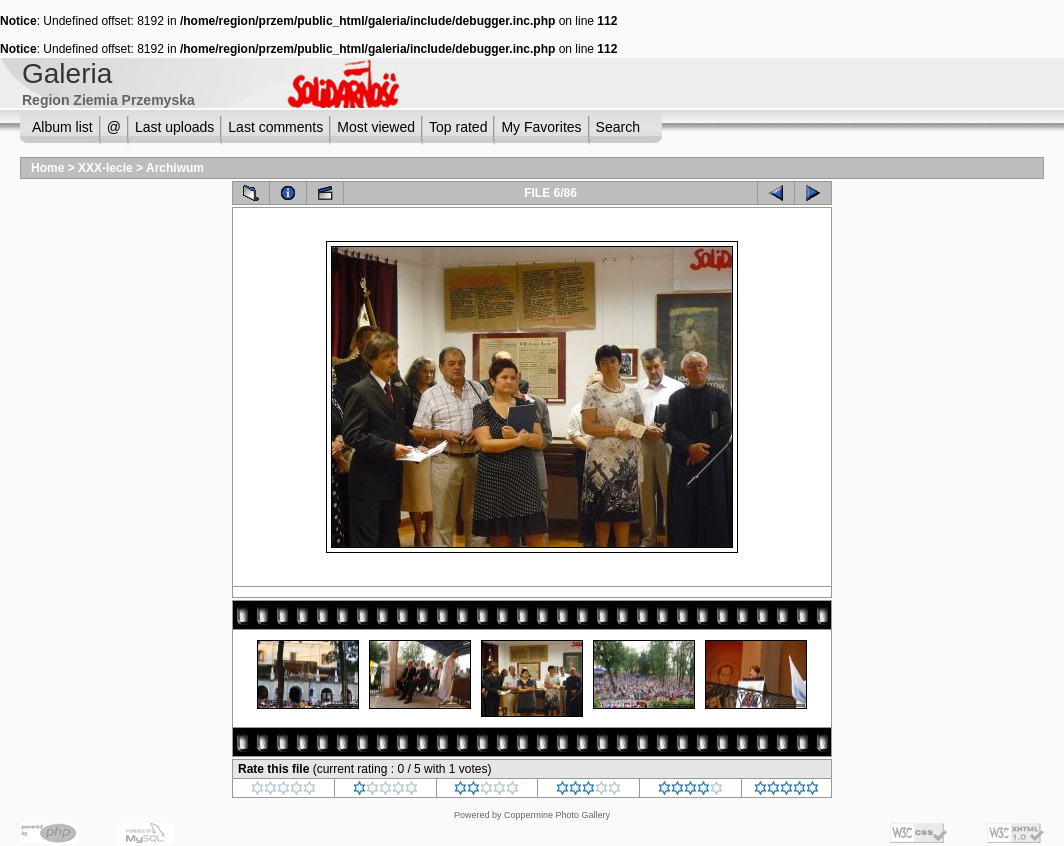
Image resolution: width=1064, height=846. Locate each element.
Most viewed (376, 127)
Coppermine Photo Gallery (557, 815)
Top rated (458, 127)
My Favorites (541, 127)
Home (47, 168)
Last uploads (174, 127)
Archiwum (175, 168)
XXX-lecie (105, 168)
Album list (62, 127)
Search (618, 127)
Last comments (275, 127)
